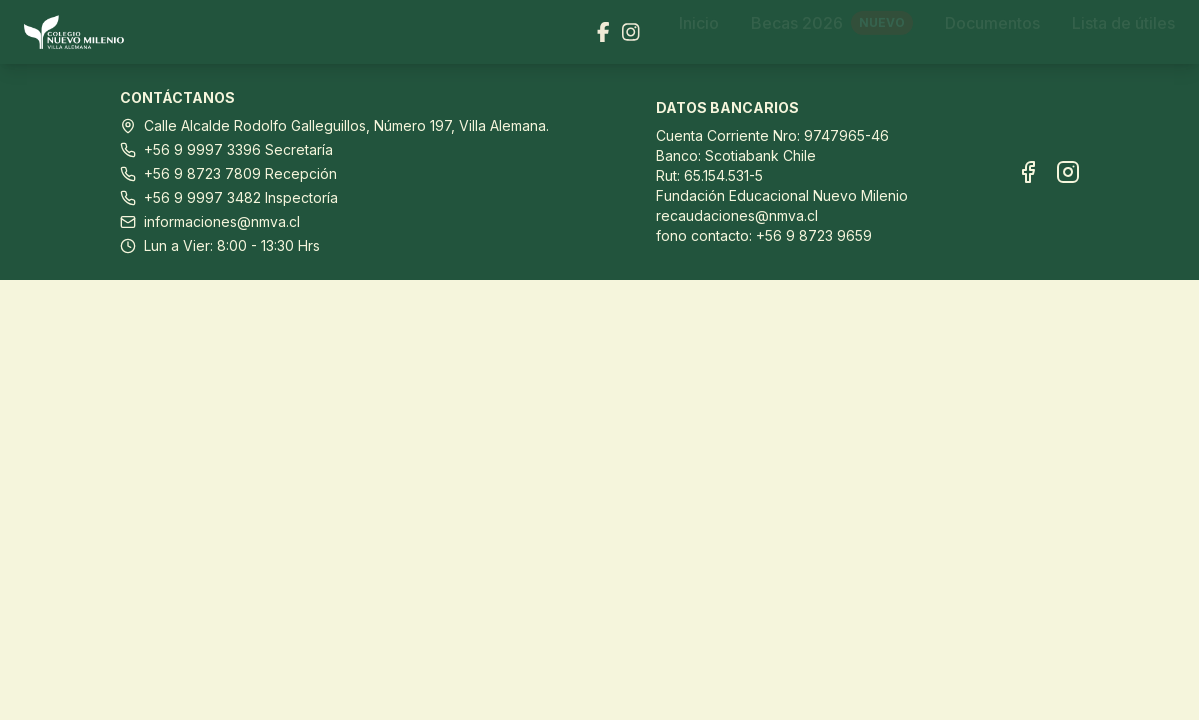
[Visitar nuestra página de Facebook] (603, 32)
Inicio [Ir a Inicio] (699, 32)
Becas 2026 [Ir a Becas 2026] (832, 32)
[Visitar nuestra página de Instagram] (631, 32)
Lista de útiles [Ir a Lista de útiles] (1123, 32)
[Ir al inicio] (82, 32)
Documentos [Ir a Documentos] (992, 32)
